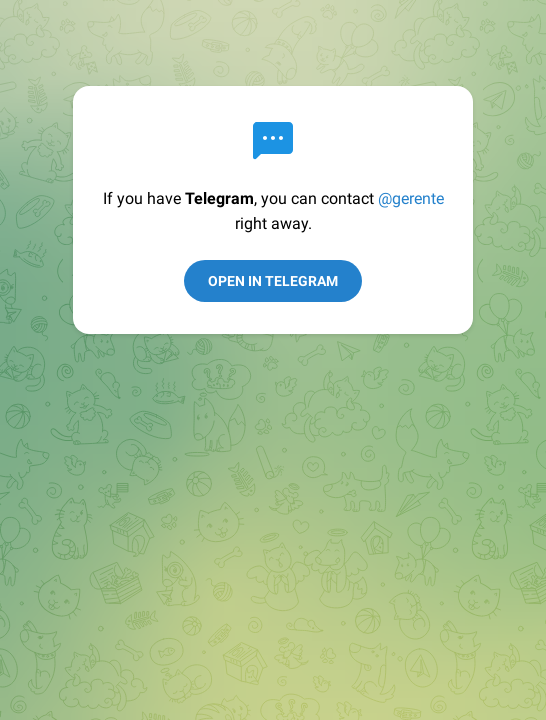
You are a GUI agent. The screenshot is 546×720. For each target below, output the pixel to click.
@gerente (411, 198)
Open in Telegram (273, 281)
